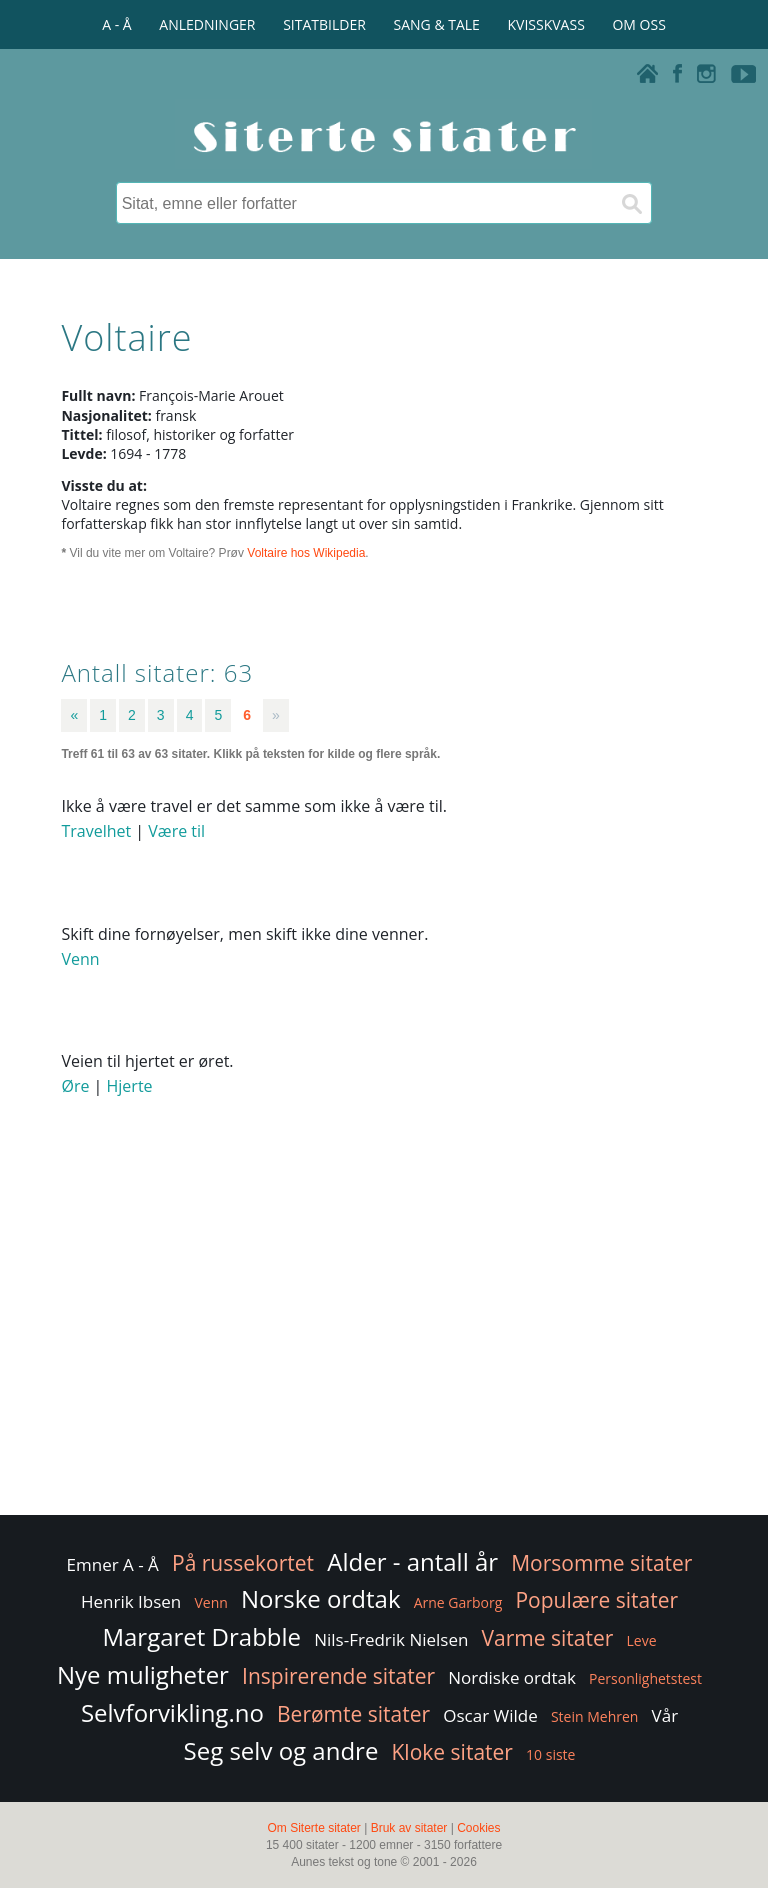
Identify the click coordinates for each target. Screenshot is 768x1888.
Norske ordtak (321, 1598)
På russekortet (243, 1563)
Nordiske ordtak (512, 1677)
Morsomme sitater (601, 1563)
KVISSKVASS (546, 24)
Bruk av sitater (409, 1828)
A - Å (116, 24)
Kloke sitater (452, 1752)
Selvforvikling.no (172, 1712)
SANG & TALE (437, 24)
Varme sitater (548, 1638)
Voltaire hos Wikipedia (306, 553)
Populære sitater (596, 1600)
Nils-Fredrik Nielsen (391, 1639)
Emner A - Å (113, 1564)
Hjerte (130, 1086)
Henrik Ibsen (131, 1601)
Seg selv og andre (281, 1750)
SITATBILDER (324, 24)
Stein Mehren (595, 1716)
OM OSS (638, 24)
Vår (665, 1715)
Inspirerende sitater (338, 1676)
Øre (75, 1086)
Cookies (478, 1828)
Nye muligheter (143, 1674)
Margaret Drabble (201, 1636)
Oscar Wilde (490, 1715)
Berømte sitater (353, 1714)
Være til (176, 831)
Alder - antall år (412, 1561)
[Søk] (631, 203)
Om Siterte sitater (313, 1828)
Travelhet (96, 831)
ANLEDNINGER (207, 24)
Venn (80, 959)
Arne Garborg (458, 1602)
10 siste (550, 1754)
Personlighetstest (645, 1678)
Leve (642, 1640)
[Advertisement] (383, 1351)
